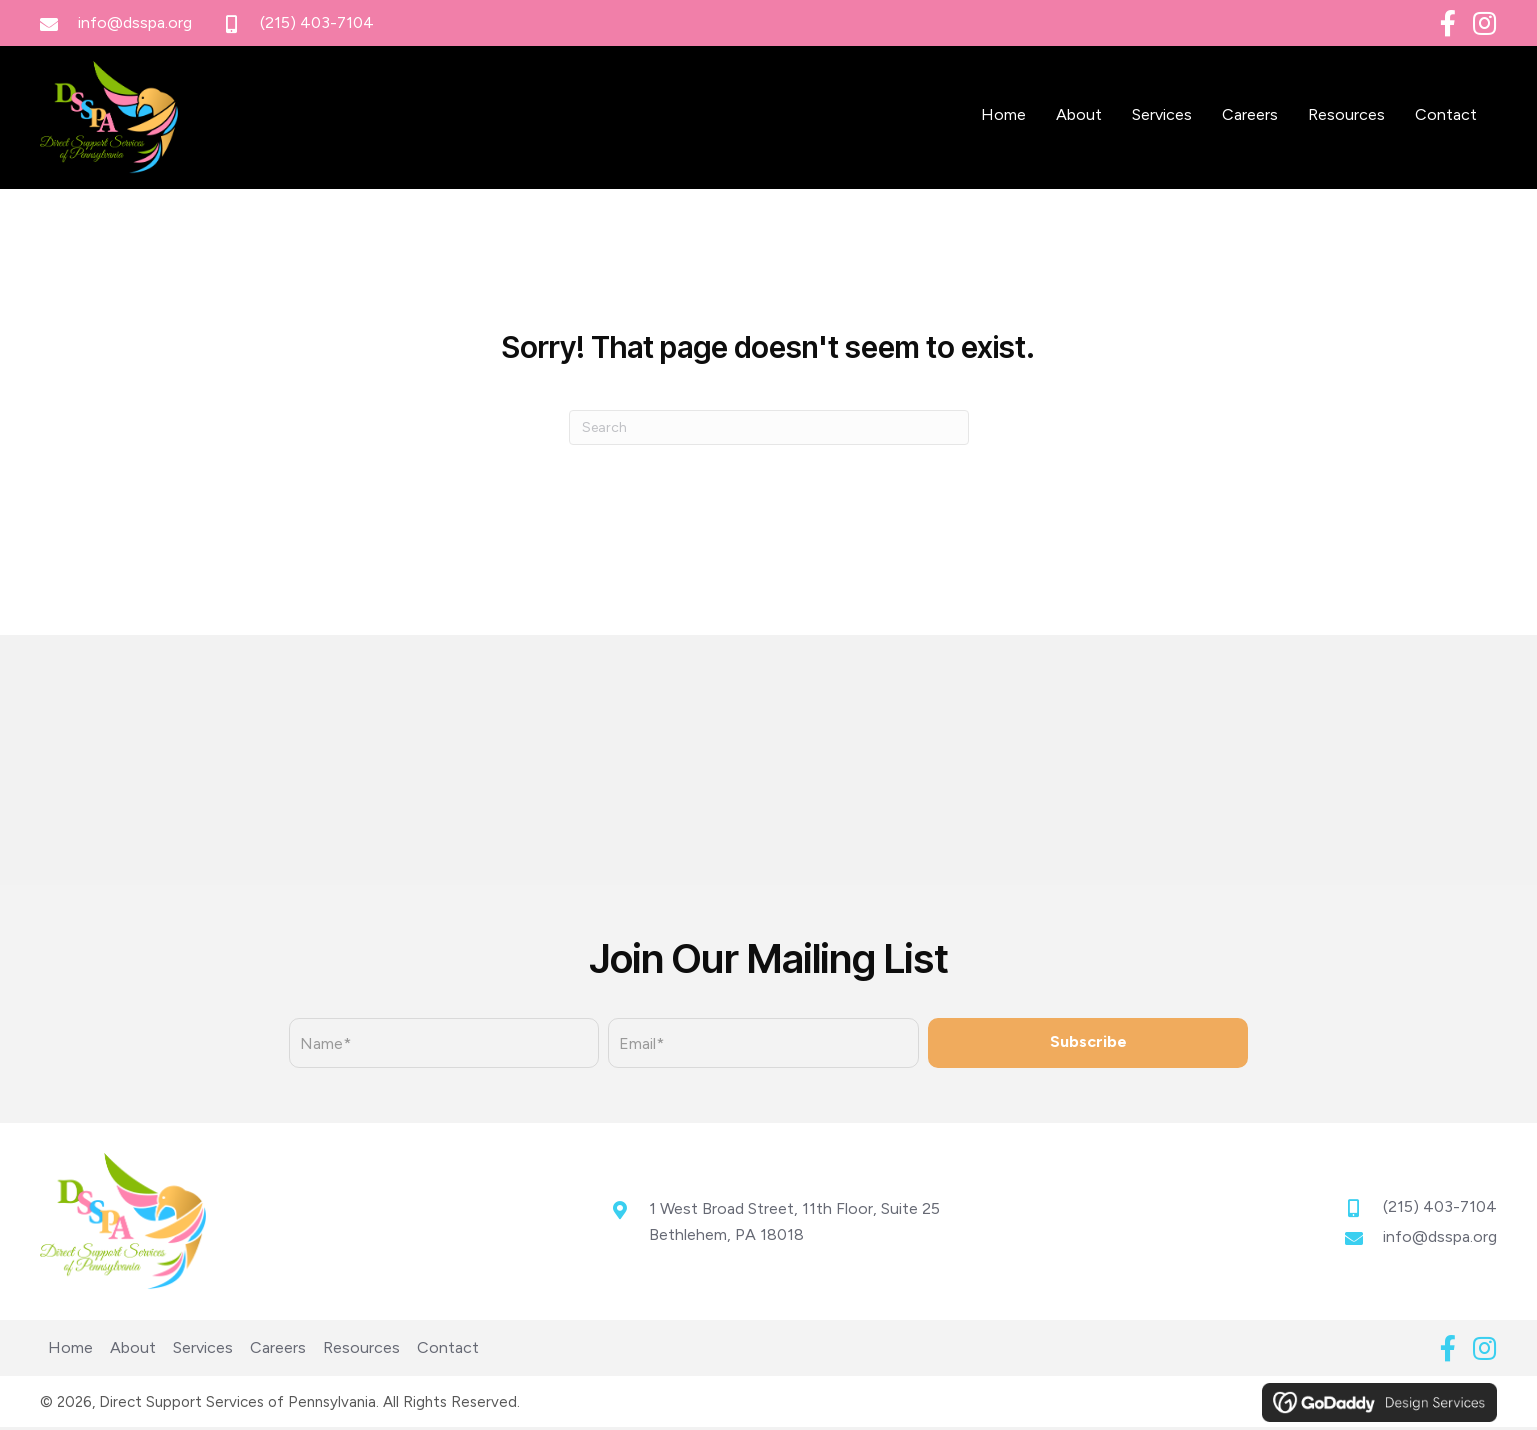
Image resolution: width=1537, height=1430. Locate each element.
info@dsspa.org (135, 22)
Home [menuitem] (70, 1351)
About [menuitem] (133, 1351)
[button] (1448, 23)
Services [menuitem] (203, 1351)
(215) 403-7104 (317, 22)
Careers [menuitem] (278, 1351)
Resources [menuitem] (361, 1351)
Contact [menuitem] (448, 1351)
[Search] (769, 440)
